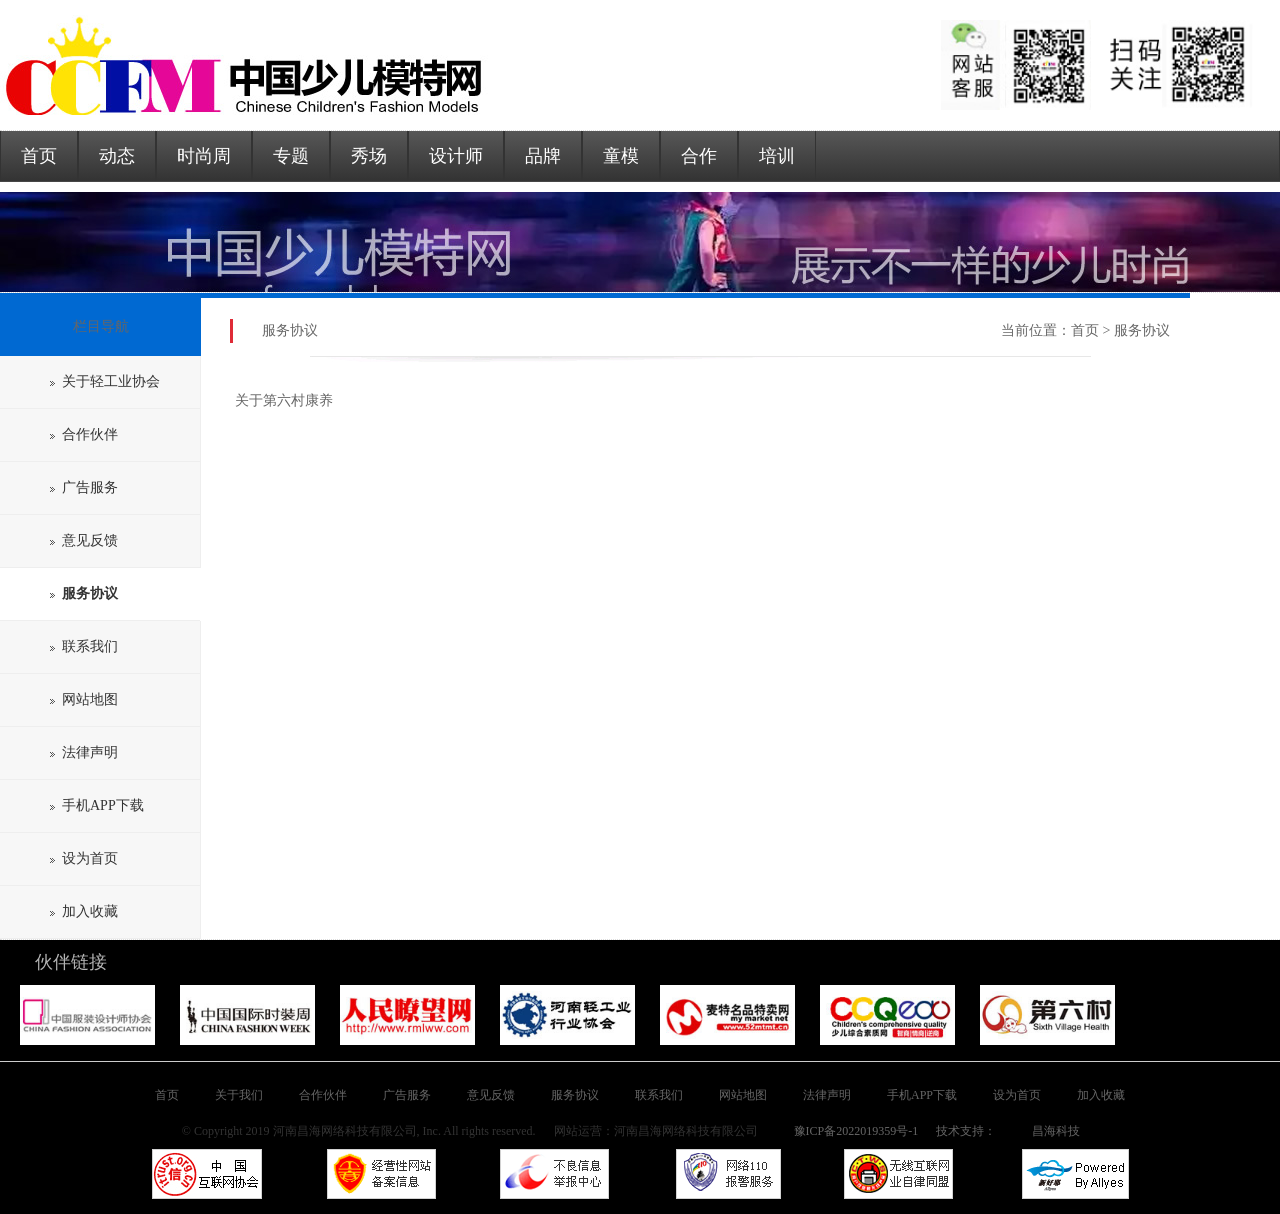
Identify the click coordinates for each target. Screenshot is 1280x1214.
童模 (621, 156)
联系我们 (84, 646)
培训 (777, 156)
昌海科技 (1056, 1131)
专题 (291, 156)
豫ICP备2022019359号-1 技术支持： (894, 1131)
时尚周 (204, 156)
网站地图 (84, 699)
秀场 (369, 156)
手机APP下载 (97, 805)
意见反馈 (84, 540)
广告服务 (84, 487)
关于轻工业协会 (105, 381)
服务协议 (575, 1095)
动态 (117, 156)
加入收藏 (84, 911)
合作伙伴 (84, 434)
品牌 (543, 156)
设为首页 (84, 858)
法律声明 (84, 752)
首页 (39, 156)
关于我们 (239, 1095)
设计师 (456, 156)
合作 (699, 156)
